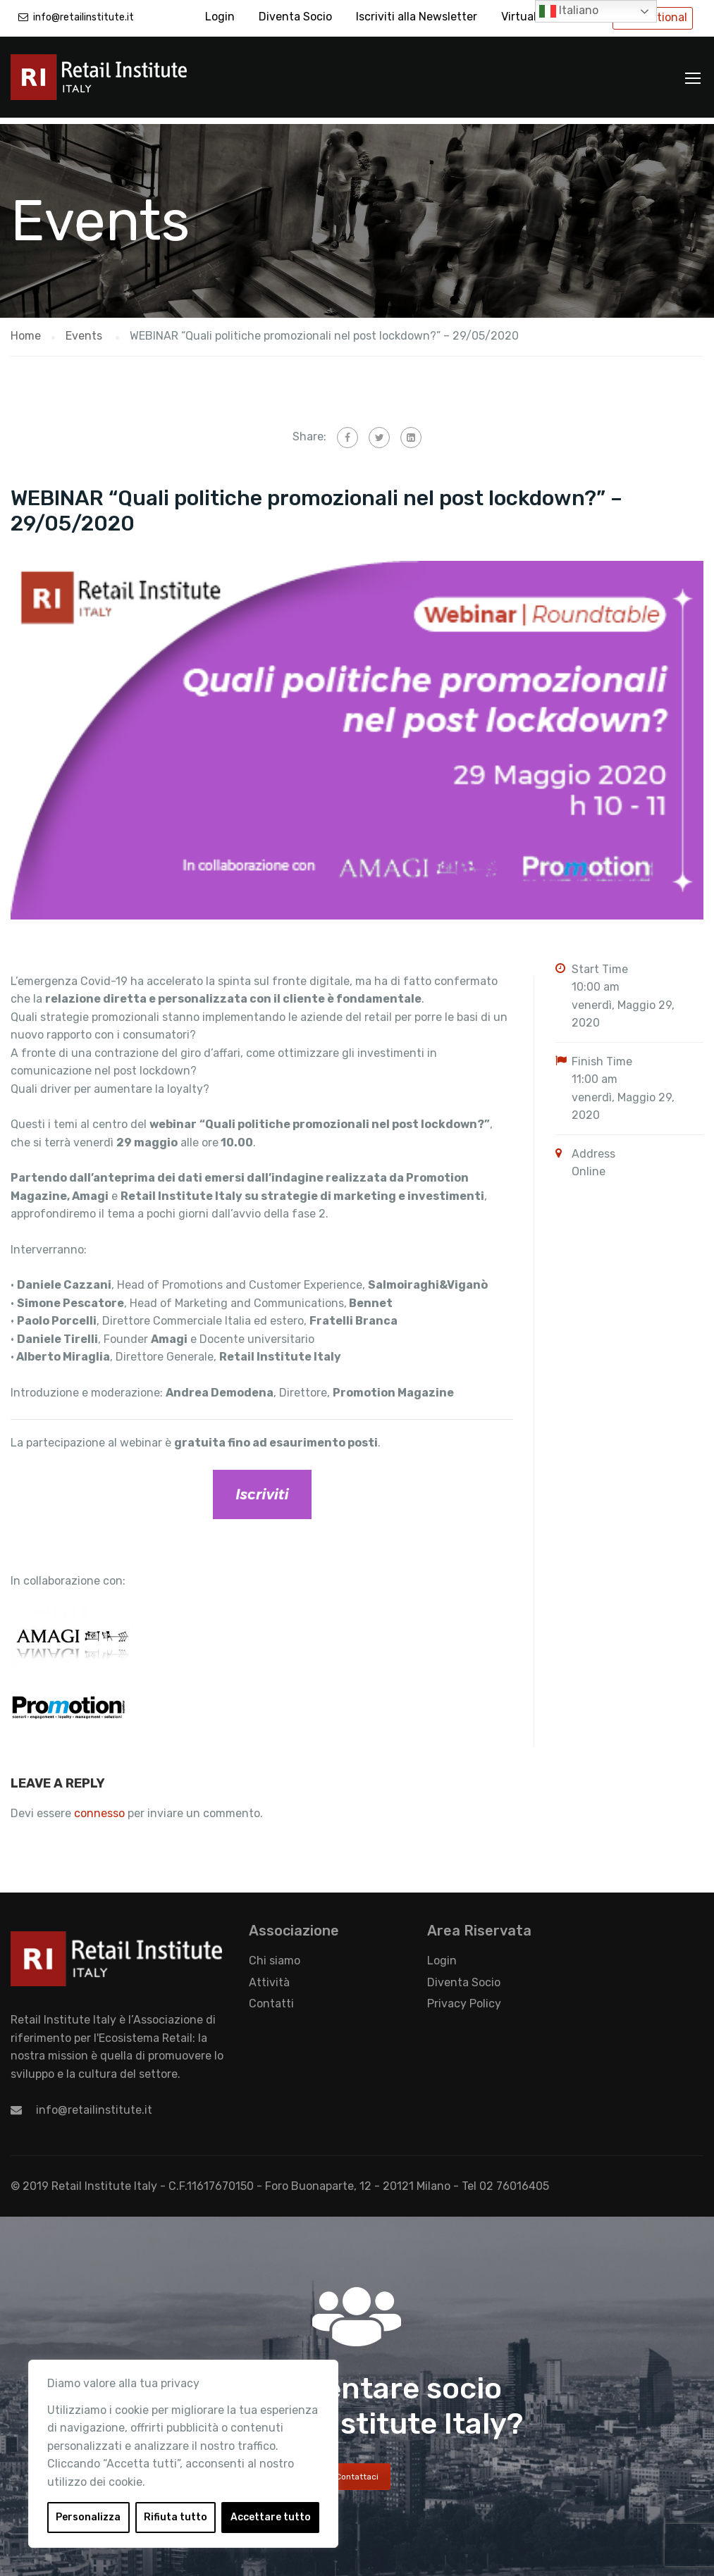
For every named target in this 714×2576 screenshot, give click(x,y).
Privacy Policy (464, 1997)
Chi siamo (274, 1954)
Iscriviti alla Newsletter (416, 16)
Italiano (568, 11)
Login (220, 16)
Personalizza (88, 2517)
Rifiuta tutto (175, 2517)
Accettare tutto (270, 2517)
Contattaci (357, 2470)
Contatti (271, 1997)
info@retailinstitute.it (83, 17)
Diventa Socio (295, 16)
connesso (99, 1807)
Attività (269, 1976)
